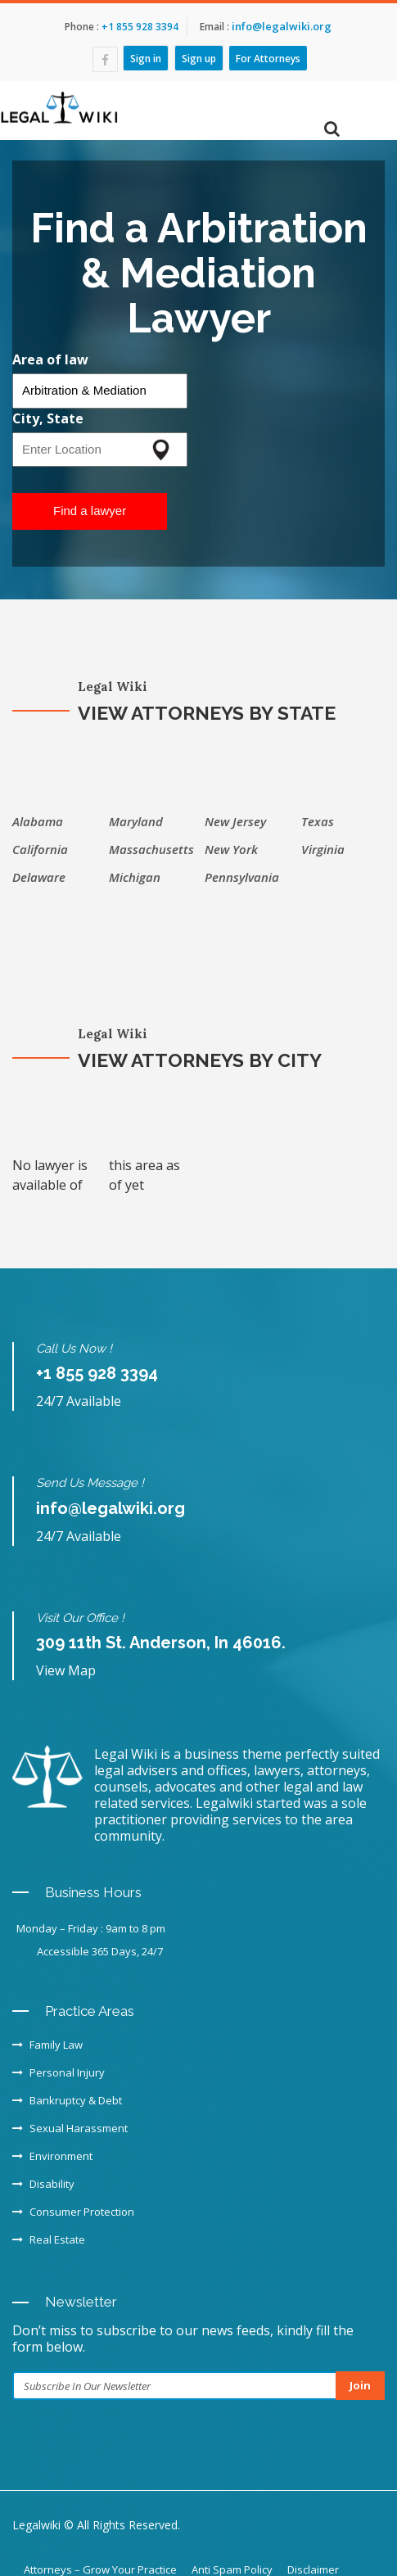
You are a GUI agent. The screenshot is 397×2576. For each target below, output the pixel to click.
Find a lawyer (89, 510)
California (40, 849)
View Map (66, 1670)
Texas (317, 821)
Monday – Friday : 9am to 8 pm (90, 1928)
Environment (52, 2156)
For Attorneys (268, 58)
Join (360, 2385)
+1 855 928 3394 (138, 27)
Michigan (134, 877)
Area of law (50, 359)
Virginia (323, 849)
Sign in (145, 58)
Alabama (37, 821)
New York (231, 849)
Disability (43, 2183)
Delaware (38, 877)
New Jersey (235, 821)
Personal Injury (58, 2072)
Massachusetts (151, 849)
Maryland (136, 821)
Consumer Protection (73, 2211)
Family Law (47, 2044)
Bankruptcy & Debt (67, 2100)
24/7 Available (78, 1401)
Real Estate (48, 2239)
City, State (47, 418)
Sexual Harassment (70, 2128)
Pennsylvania (242, 877)
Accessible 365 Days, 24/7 (100, 1951)
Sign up (199, 58)
